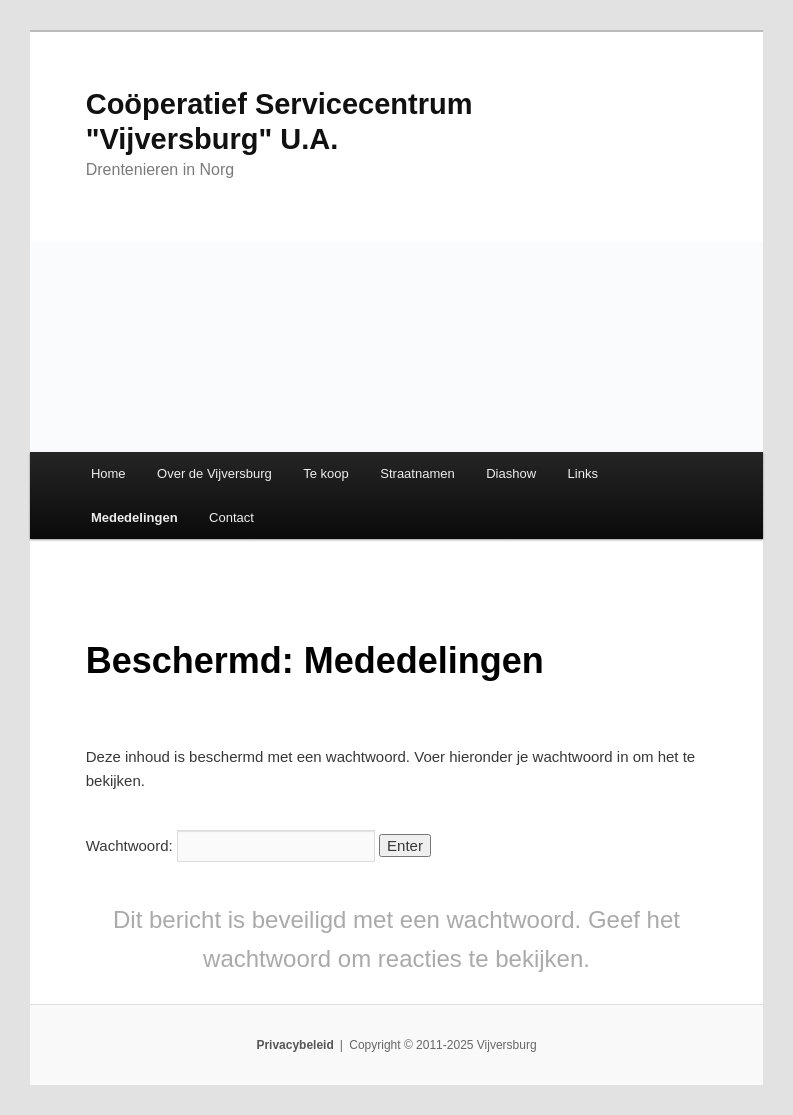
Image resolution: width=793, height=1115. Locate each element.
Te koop (326, 473)
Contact (231, 517)
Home (108, 473)
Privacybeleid (294, 1045)
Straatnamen (417, 473)
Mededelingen (134, 517)
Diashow (511, 473)
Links (583, 473)
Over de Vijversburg (214, 473)
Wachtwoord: (230, 845)
